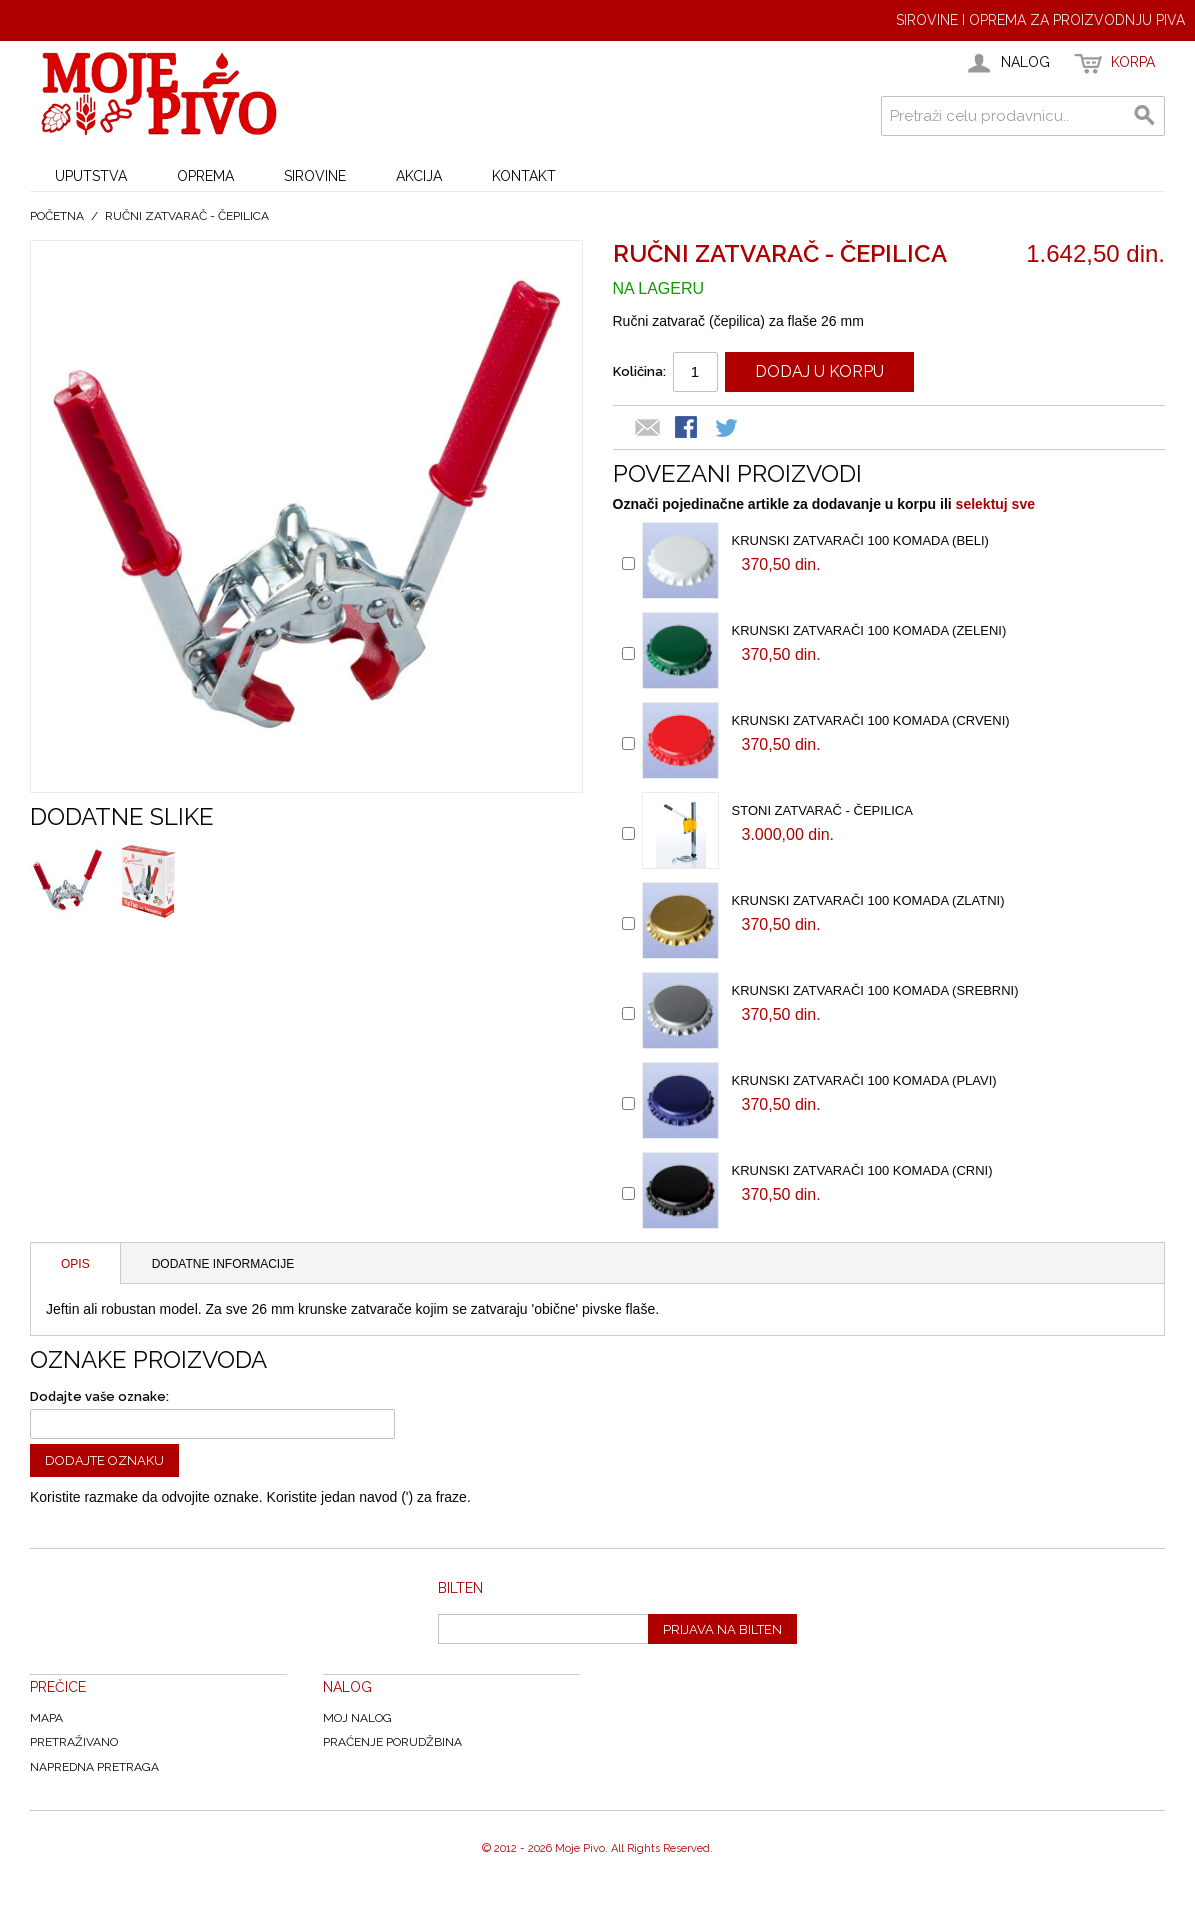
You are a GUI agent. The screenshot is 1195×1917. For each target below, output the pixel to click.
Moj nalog (357, 1718)
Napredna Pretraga (94, 1767)
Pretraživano (74, 1742)
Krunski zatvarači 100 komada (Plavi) (864, 1080)
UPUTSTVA (91, 176)
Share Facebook (688, 429)
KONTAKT (524, 176)
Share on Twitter (728, 429)
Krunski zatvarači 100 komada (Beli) (860, 540)
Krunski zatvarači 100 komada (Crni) (862, 1170)
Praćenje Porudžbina (392, 1742)
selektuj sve (995, 504)
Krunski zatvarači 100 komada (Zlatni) (868, 900)
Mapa (46, 1718)
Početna (57, 216)
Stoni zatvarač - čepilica (822, 810)
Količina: (639, 371)
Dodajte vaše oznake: (99, 1396)
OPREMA (205, 176)
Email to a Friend (648, 429)
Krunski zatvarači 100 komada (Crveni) (871, 720)
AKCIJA (419, 176)
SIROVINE (315, 176)
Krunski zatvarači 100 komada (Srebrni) (875, 990)
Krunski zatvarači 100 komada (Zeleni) (869, 630)
